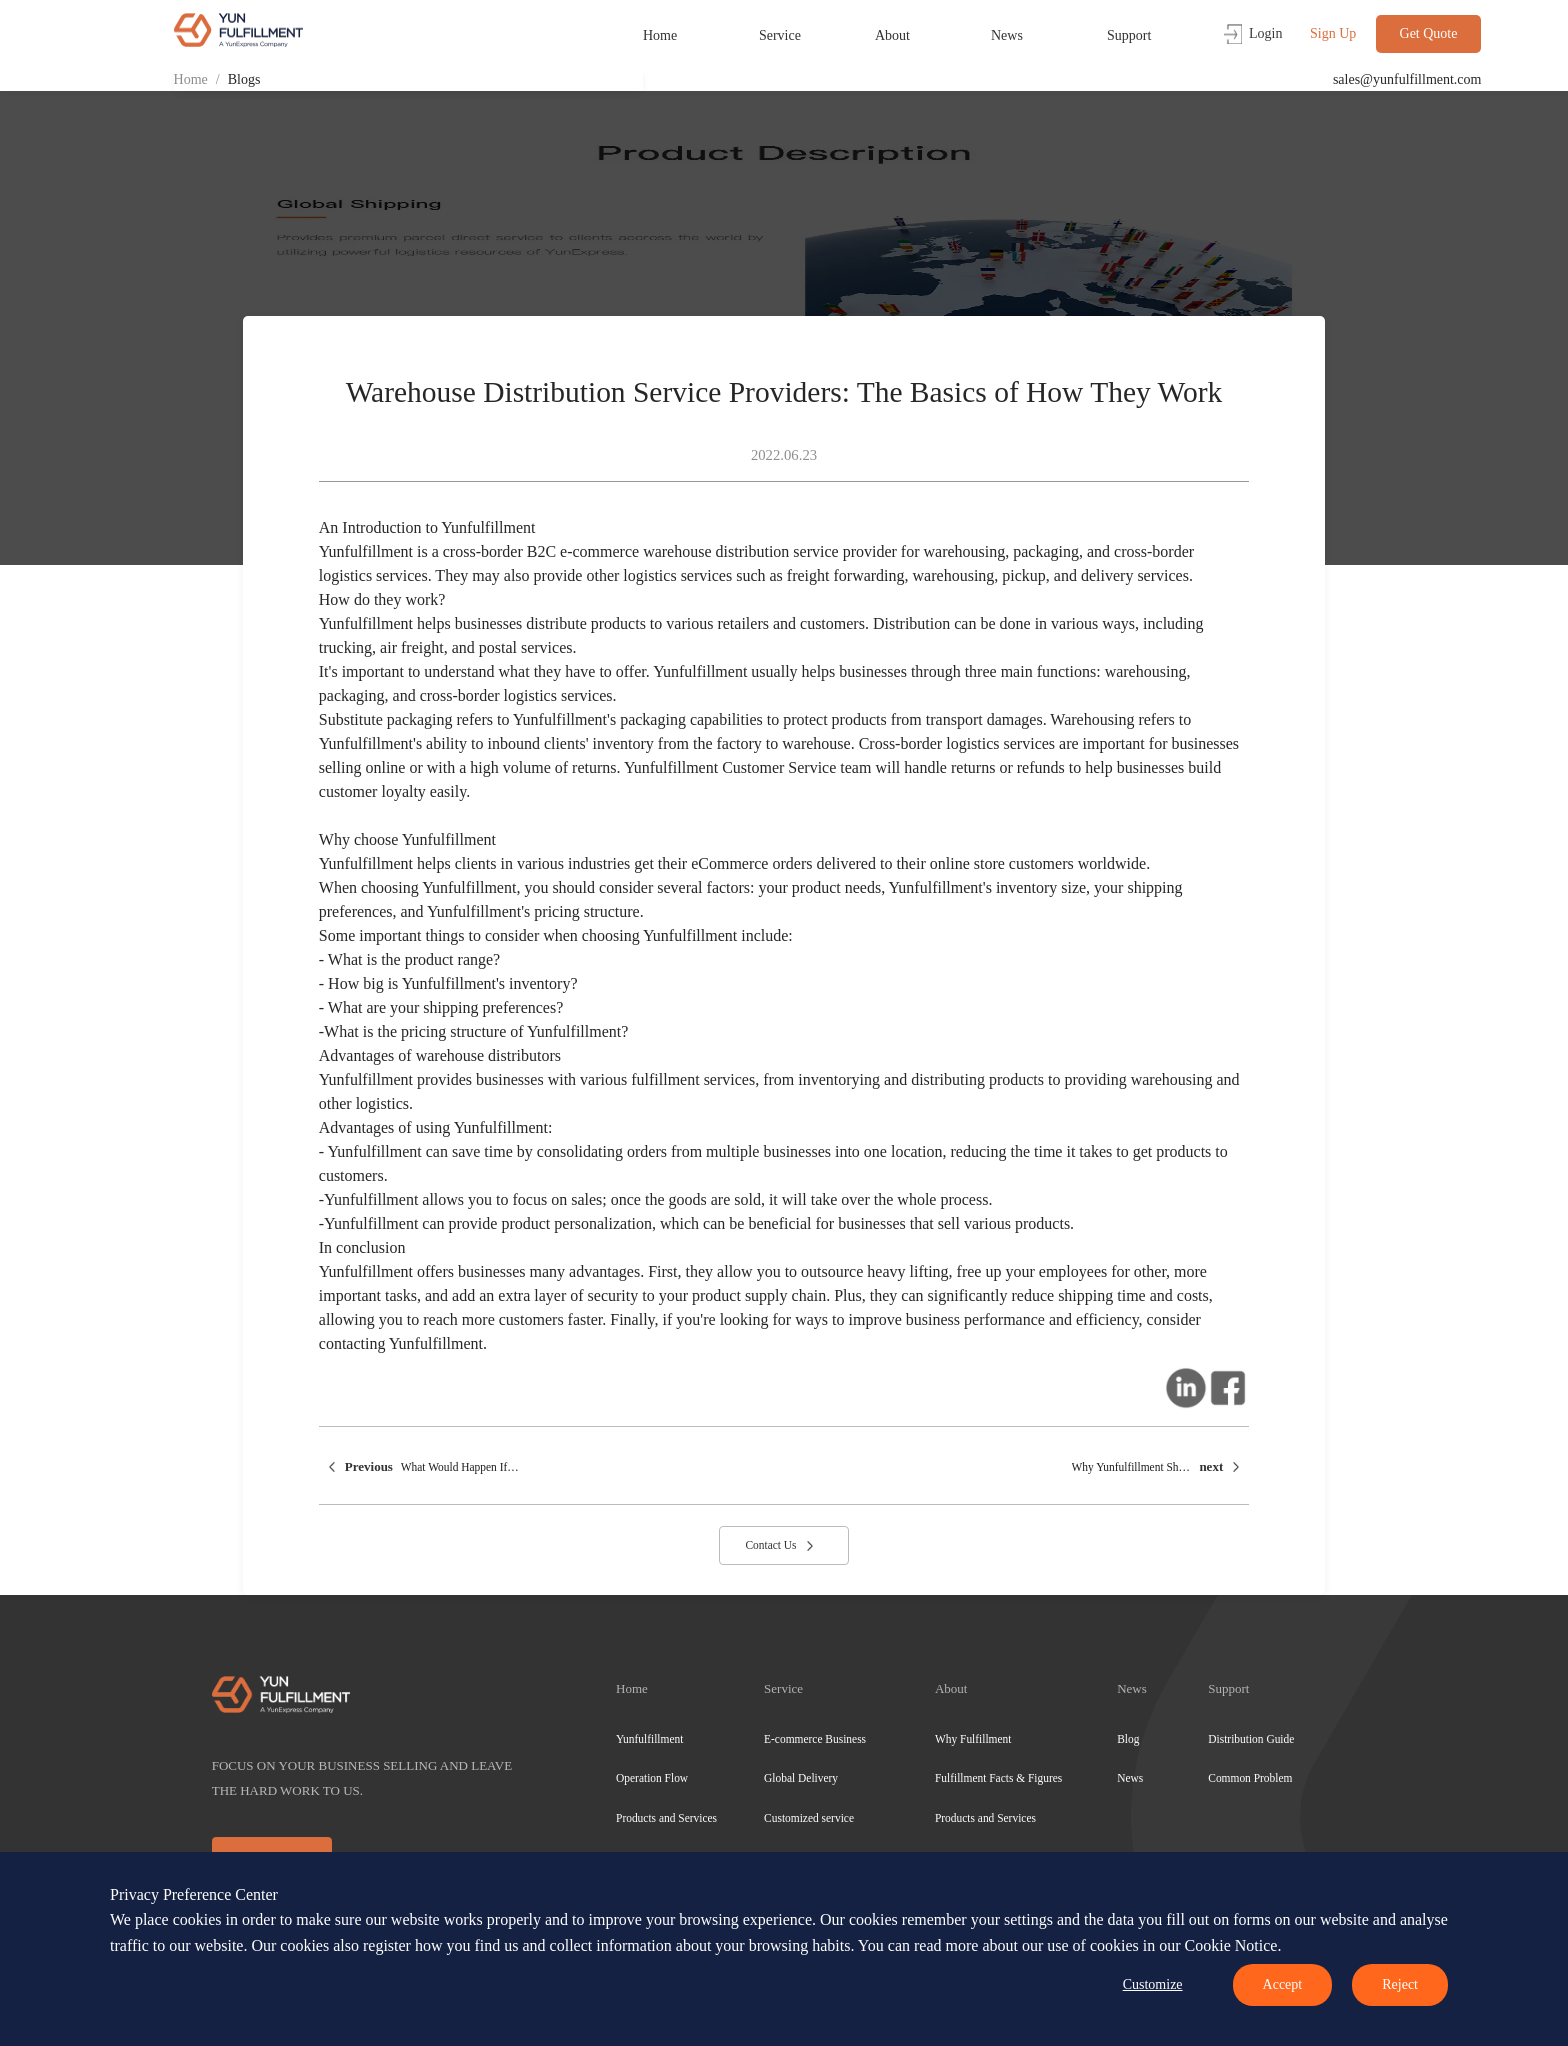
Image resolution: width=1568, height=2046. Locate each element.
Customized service (809, 1818)
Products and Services (666, 1818)
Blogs (244, 79)
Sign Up (1333, 33)
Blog (1128, 1739)
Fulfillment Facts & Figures (998, 1778)
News (1007, 35)
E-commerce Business (815, 1739)
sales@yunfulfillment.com (1407, 79)
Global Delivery (801, 1778)
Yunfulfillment (649, 1739)
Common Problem (1250, 1778)
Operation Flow (652, 1778)
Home (660, 35)
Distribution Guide (1251, 1739)
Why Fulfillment (973, 1739)
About (892, 35)
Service (780, 35)
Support (1129, 35)
